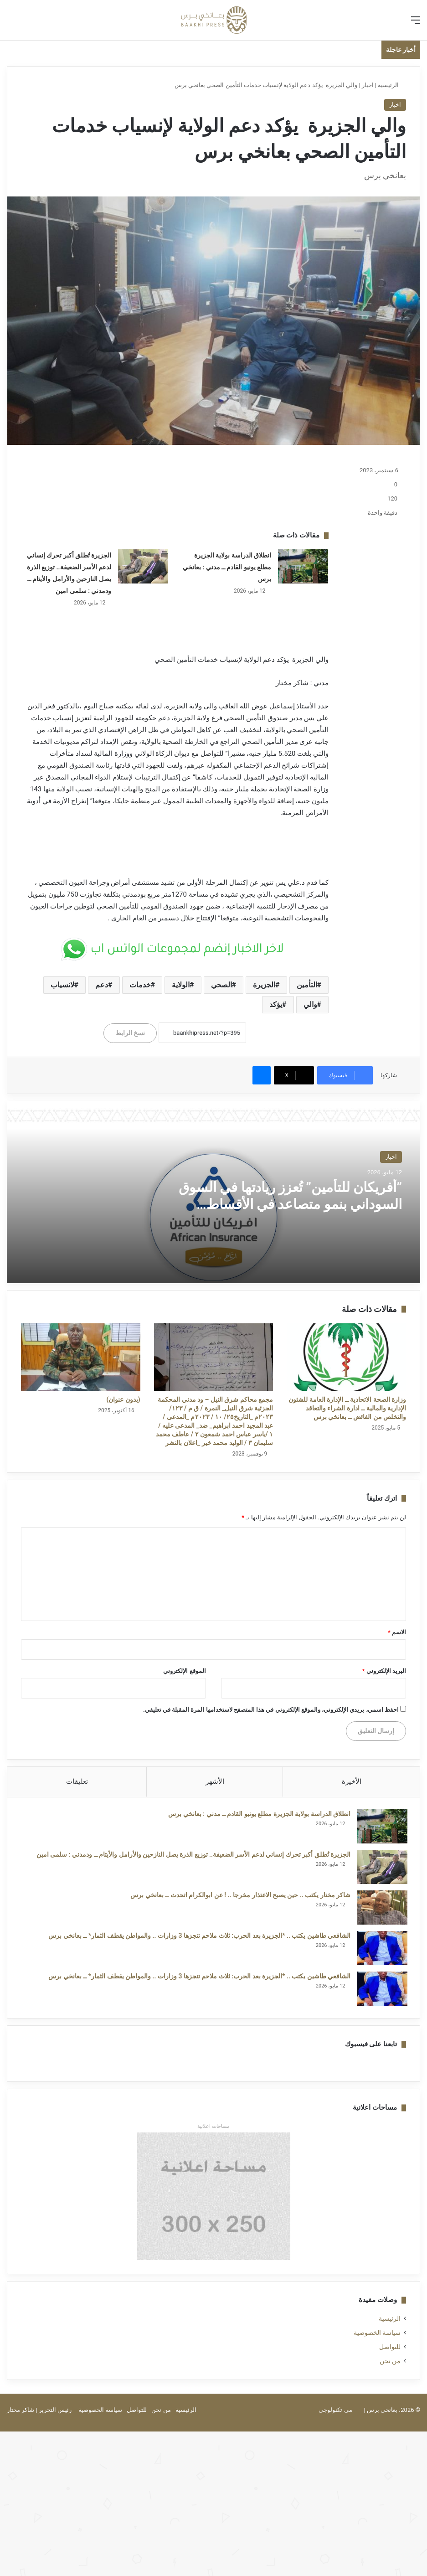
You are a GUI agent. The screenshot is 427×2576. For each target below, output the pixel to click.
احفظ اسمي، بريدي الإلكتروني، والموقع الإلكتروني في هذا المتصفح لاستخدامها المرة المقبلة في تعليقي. (271, 1709)
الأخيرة (351, 1781)
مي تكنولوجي (335, 2413)
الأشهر (215, 1781)
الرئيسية (392, 85)
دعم (101, 985)
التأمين (307, 985)
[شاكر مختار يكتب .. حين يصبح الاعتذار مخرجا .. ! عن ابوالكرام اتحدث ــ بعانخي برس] (381, 1909)
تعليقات (77, 1781)
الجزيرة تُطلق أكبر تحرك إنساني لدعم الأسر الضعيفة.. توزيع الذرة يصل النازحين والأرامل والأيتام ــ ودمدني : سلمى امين (192, 1856)
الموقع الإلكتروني (184, 1670)
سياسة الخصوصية (377, 2335)
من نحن (390, 2364)
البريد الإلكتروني (384, 1670)
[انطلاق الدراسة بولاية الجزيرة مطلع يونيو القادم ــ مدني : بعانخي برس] (303, 566)
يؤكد (275, 1004)
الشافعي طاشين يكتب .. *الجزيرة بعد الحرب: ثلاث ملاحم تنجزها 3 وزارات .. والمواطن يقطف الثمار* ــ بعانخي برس (198, 1937)
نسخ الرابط (130, 1033)
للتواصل (390, 2350)
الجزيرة (264, 985)
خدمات (140, 985)
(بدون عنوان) (123, 1399)
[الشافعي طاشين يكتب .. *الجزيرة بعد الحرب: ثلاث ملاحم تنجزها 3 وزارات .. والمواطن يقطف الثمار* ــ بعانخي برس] (381, 1950)
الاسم (397, 1632)
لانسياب (62, 985)
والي (310, 1004)
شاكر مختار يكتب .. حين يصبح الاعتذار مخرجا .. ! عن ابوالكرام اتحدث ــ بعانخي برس (239, 1896)
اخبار (368, 85)
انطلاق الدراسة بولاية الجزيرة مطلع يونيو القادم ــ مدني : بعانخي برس (227, 567)
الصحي (221, 985)
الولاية (181, 985)
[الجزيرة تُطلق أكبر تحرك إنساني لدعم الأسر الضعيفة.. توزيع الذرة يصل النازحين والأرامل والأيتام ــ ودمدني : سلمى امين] (143, 566)
